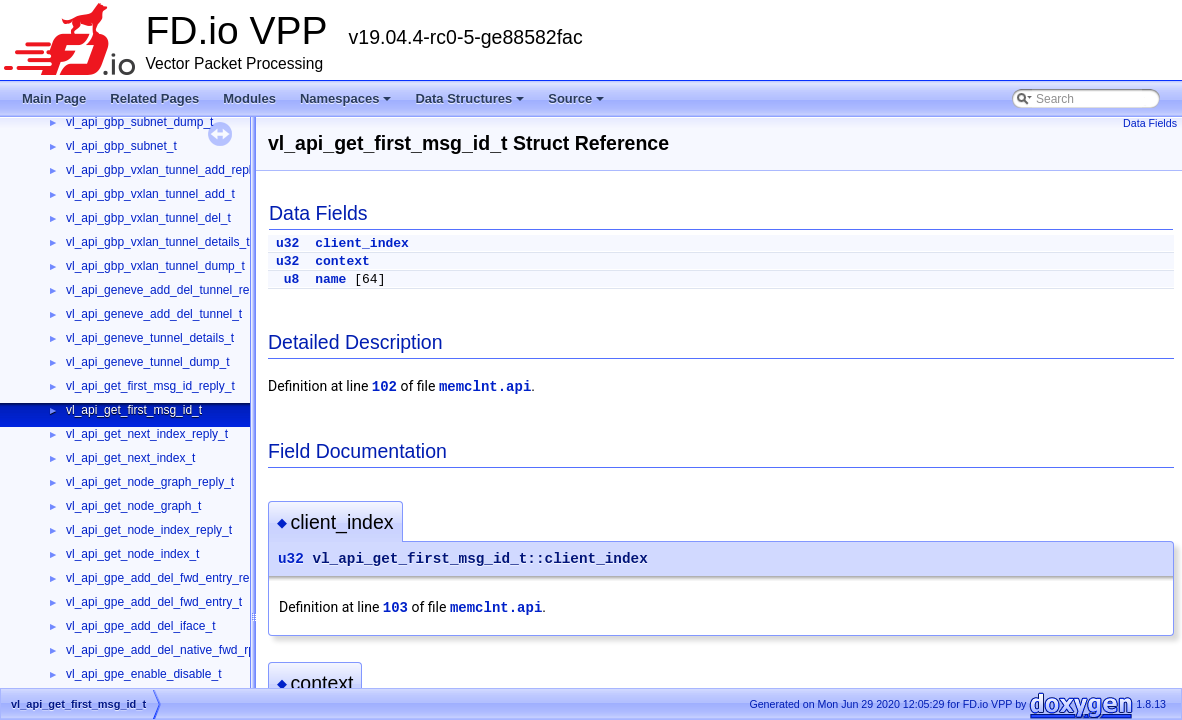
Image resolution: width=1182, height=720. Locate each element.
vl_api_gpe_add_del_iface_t (140, 626)
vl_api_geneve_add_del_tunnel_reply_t (170, 290)
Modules (249, 98)
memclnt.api (485, 387)
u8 (292, 279)
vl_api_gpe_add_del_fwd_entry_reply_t (170, 578)
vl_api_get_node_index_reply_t (149, 530)
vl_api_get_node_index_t (132, 554)
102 (384, 387)
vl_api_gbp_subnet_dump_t (139, 122)
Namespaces (347, 104)
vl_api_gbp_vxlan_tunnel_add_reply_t (167, 170)
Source (577, 104)
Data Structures (471, 104)
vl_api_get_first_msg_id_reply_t (150, 386)
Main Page (54, 98)
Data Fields (1150, 123)
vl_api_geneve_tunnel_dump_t (147, 362)
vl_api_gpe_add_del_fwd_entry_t (154, 602)
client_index (362, 243)
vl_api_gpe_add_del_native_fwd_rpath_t (174, 650)
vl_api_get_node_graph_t (133, 506)
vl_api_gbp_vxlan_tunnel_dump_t (155, 266)
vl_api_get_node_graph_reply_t (150, 482)
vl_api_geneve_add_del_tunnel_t (154, 314)
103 (395, 608)
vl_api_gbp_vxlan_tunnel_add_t (150, 194)
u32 (287, 243)
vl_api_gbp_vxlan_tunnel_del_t (148, 218)
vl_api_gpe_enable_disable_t (143, 674)
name (330, 279)
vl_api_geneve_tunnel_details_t (150, 338)
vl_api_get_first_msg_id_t (134, 410)
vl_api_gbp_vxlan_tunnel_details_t (157, 242)
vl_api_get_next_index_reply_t (147, 434)
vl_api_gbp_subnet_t (121, 146)
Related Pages (154, 98)
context (342, 261)
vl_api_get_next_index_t (130, 458)
